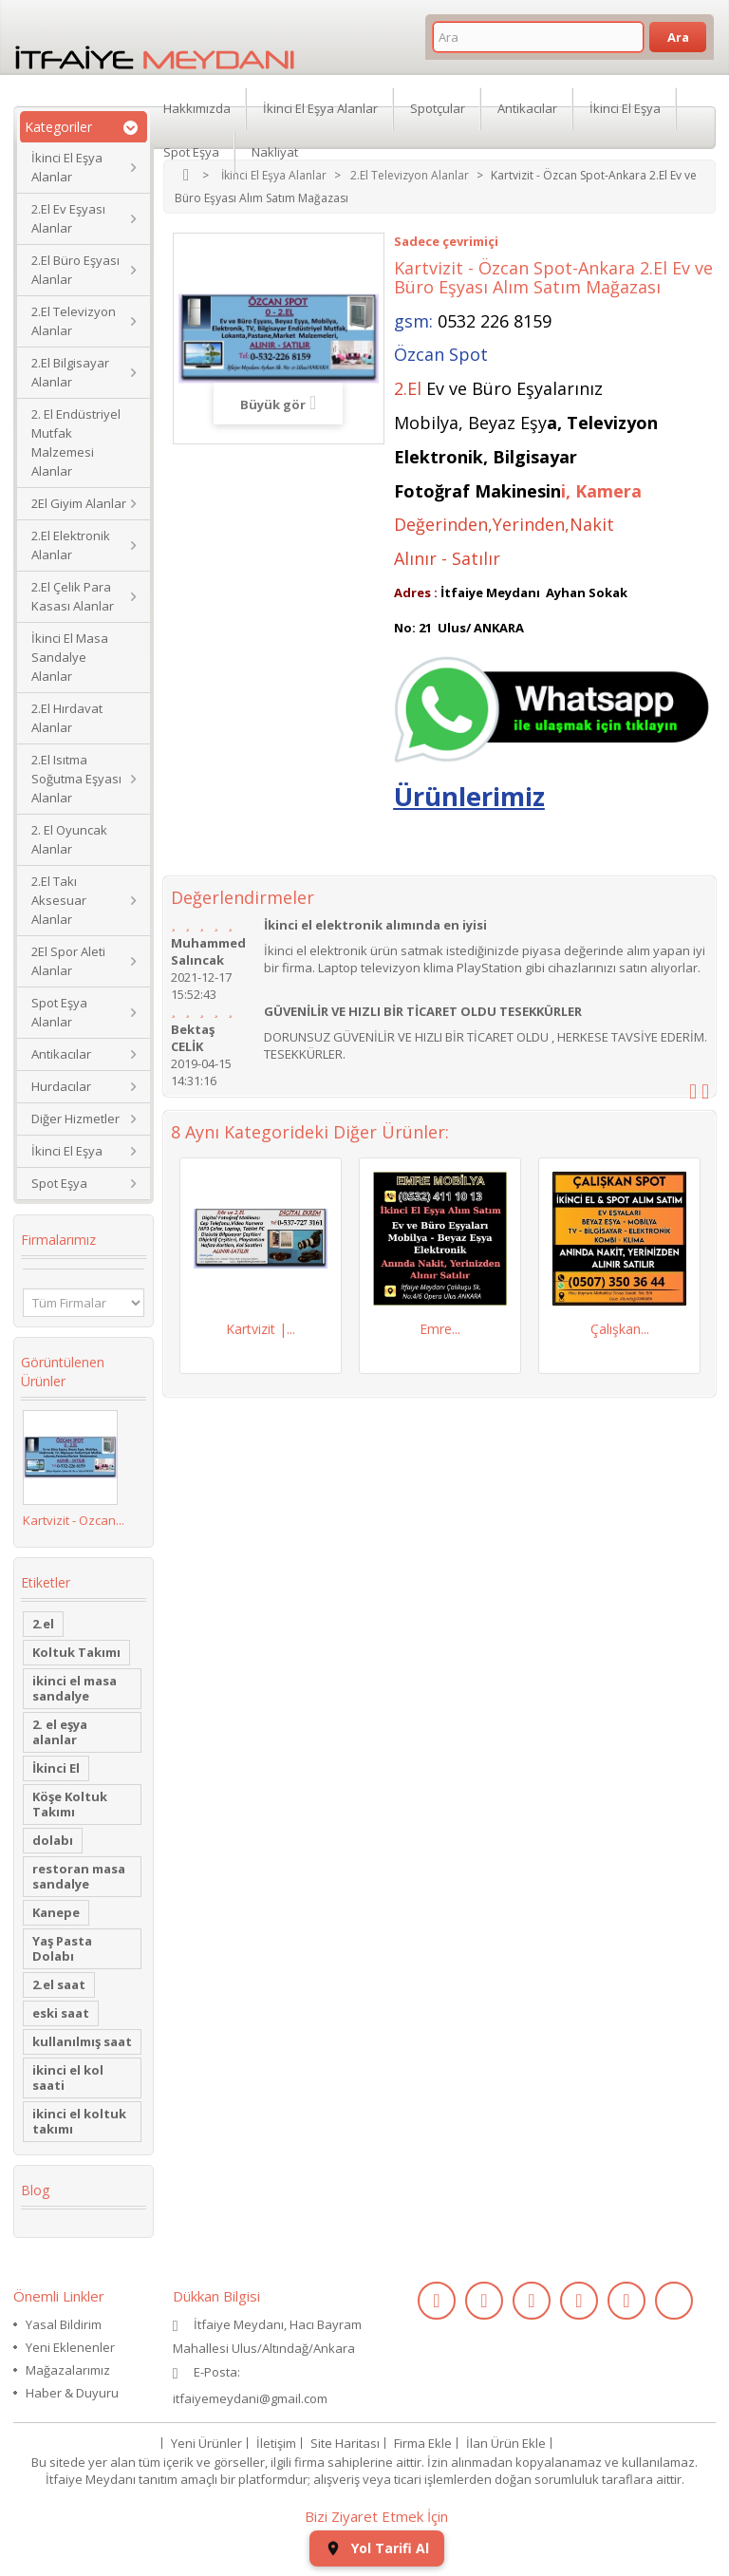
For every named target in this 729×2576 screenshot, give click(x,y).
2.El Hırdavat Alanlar (67, 718)
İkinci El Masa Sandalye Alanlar (69, 657)
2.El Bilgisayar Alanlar (70, 372)
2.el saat (58, 1984)
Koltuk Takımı (76, 1652)
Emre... (440, 1329)
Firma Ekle (423, 2443)
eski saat (60, 2012)
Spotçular (437, 108)
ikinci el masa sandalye (74, 1688)
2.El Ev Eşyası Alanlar (68, 218)
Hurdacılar (61, 1086)
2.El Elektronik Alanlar (70, 545)
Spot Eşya (59, 1183)
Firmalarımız (58, 1240)
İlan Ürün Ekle (506, 2443)
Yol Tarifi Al (377, 2548)
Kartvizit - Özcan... (73, 1520)
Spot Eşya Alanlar (59, 1012)
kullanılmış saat (82, 2041)
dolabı (52, 1840)
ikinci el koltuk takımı (79, 2121)
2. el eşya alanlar (59, 1732)
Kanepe (56, 1912)
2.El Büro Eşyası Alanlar (75, 270)
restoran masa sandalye (78, 1876)
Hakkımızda (197, 108)
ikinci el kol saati (67, 2077)
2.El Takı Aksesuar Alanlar (58, 900)
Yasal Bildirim (64, 2324)
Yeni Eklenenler (70, 2347)
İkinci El (56, 1768)
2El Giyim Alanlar (78, 503)
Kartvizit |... (260, 1329)
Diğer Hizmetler (75, 1118)
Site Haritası (345, 2443)
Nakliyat (275, 151)
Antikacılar (61, 1053)
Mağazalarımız (68, 2370)
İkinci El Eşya (67, 1150)
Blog (35, 2190)
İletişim (276, 2443)
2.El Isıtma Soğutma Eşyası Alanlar (76, 778)
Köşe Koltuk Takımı (69, 1804)
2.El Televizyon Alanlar (73, 321)
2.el (43, 1623)
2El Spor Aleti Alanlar (68, 961)
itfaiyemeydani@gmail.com (250, 2398)
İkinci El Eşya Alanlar (67, 167)
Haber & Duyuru (72, 2392)
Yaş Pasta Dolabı (62, 1948)
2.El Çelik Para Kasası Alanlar (72, 596)
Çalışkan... (619, 1329)
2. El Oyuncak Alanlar (69, 839)
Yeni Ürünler (206, 2443)
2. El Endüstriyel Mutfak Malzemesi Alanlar (76, 442)
